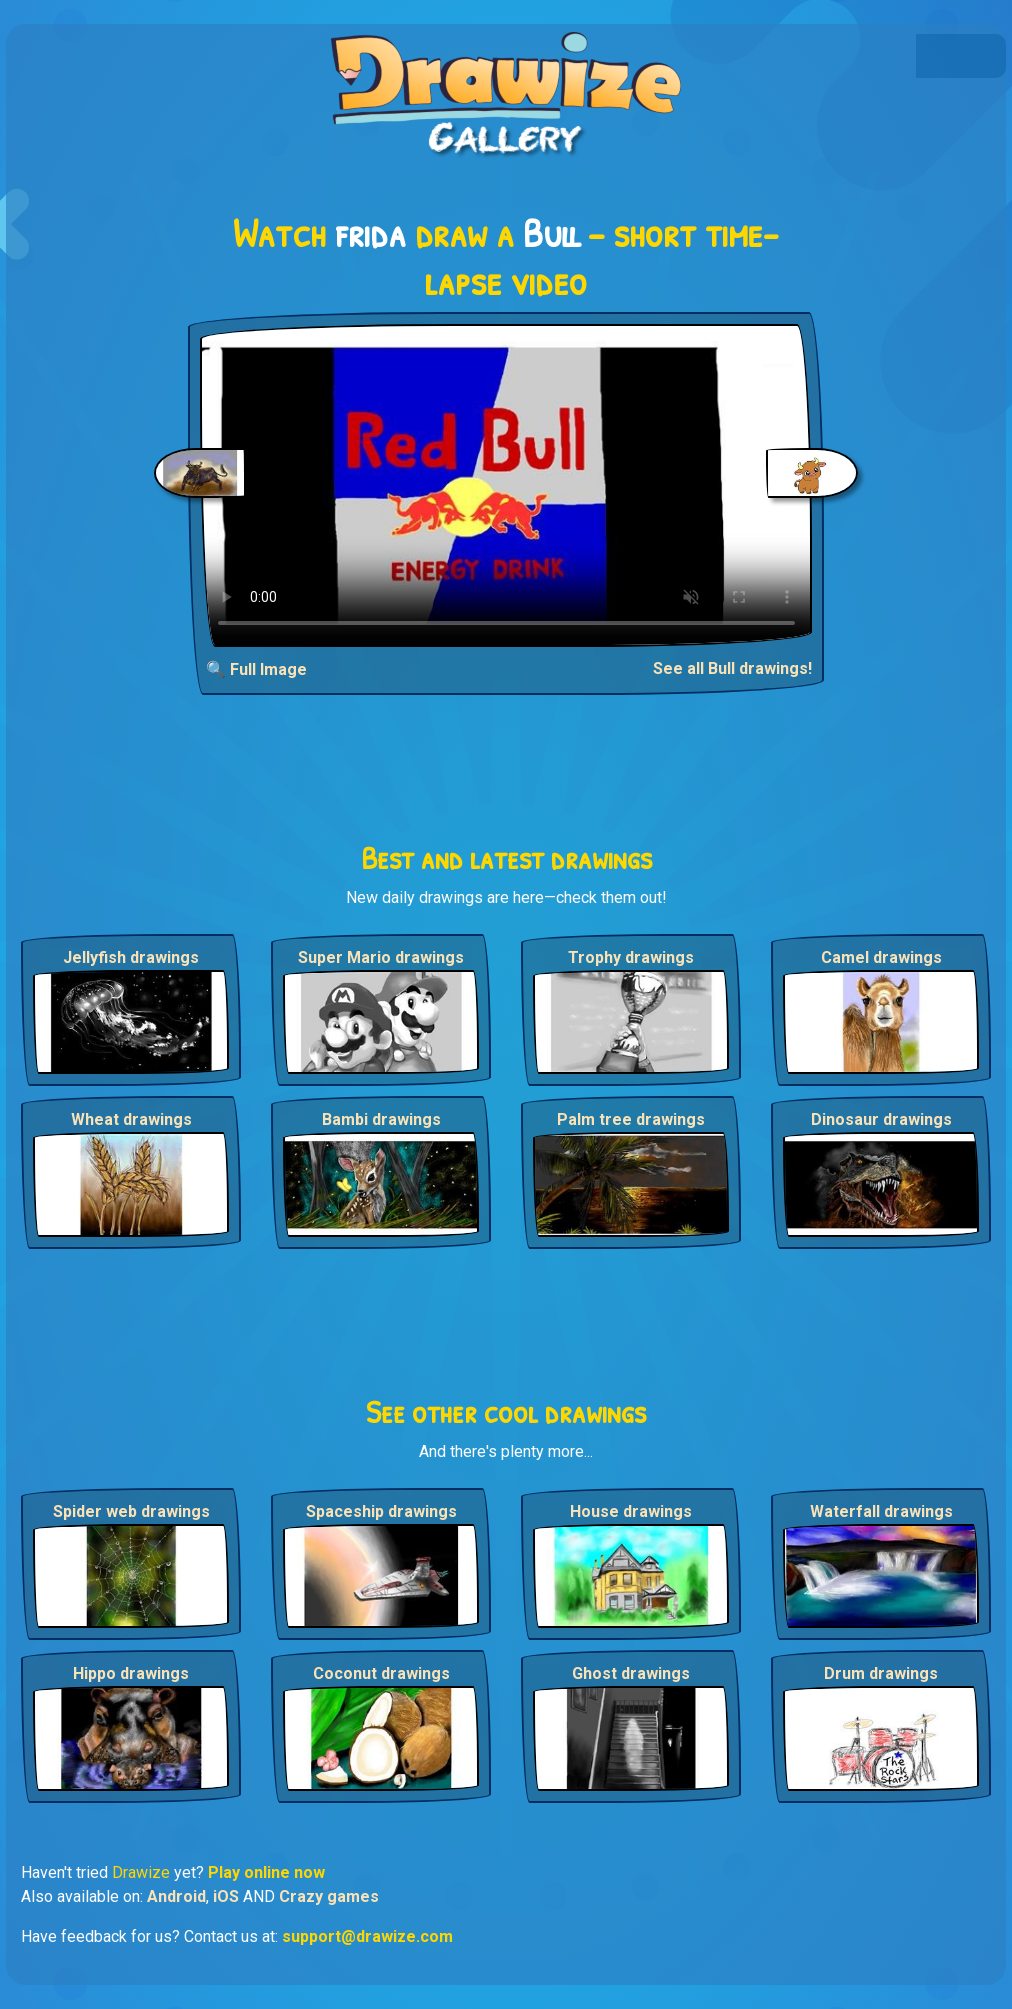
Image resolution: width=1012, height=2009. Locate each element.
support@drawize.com (367, 1936)
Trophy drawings (631, 957)
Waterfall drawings (881, 1511)
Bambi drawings (381, 1119)
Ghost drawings (631, 1673)
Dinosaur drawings (881, 1119)
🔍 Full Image (256, 669)
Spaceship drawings (381, 1511)
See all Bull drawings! (732, 668)
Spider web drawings (131, 1511)
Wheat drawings (131, 1119)
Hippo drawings (131, 1673)
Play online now (266, 1872)
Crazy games (329, 1896)
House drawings (631, 1511)
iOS (226, 1896)
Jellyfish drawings (131, 957)
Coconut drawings (381, 1673)
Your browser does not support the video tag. (506, 485)
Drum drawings (881, 1673)
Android (176, 1896)
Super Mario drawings (381, 957)
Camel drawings (881, 957)
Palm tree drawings (631, 1119)
